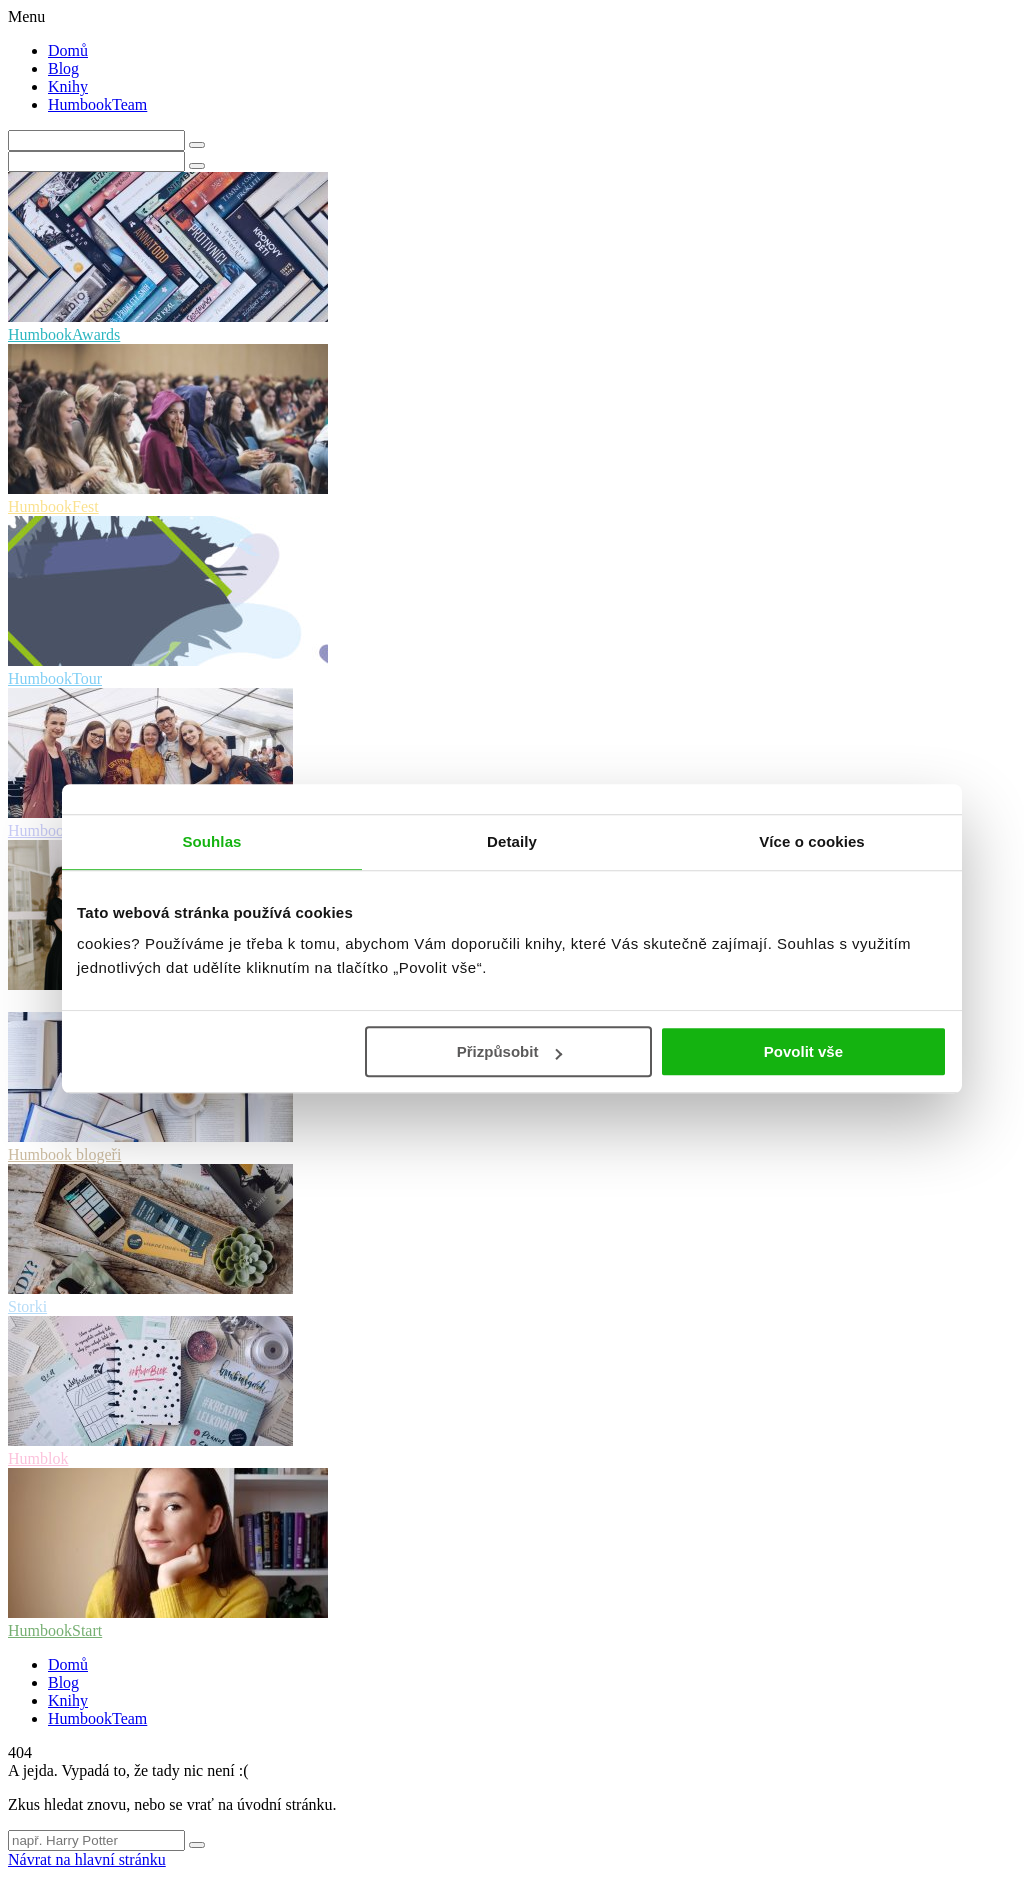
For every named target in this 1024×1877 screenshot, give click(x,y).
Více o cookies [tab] (812, 841)
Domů (68, 50)
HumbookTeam (97, 104)
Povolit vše (803, 1051)
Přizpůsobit (510, 1051)
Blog (63, 68)
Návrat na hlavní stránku (87, 1859)
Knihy (68, 86)
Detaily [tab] (512, 841)
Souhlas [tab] (211, 841)
